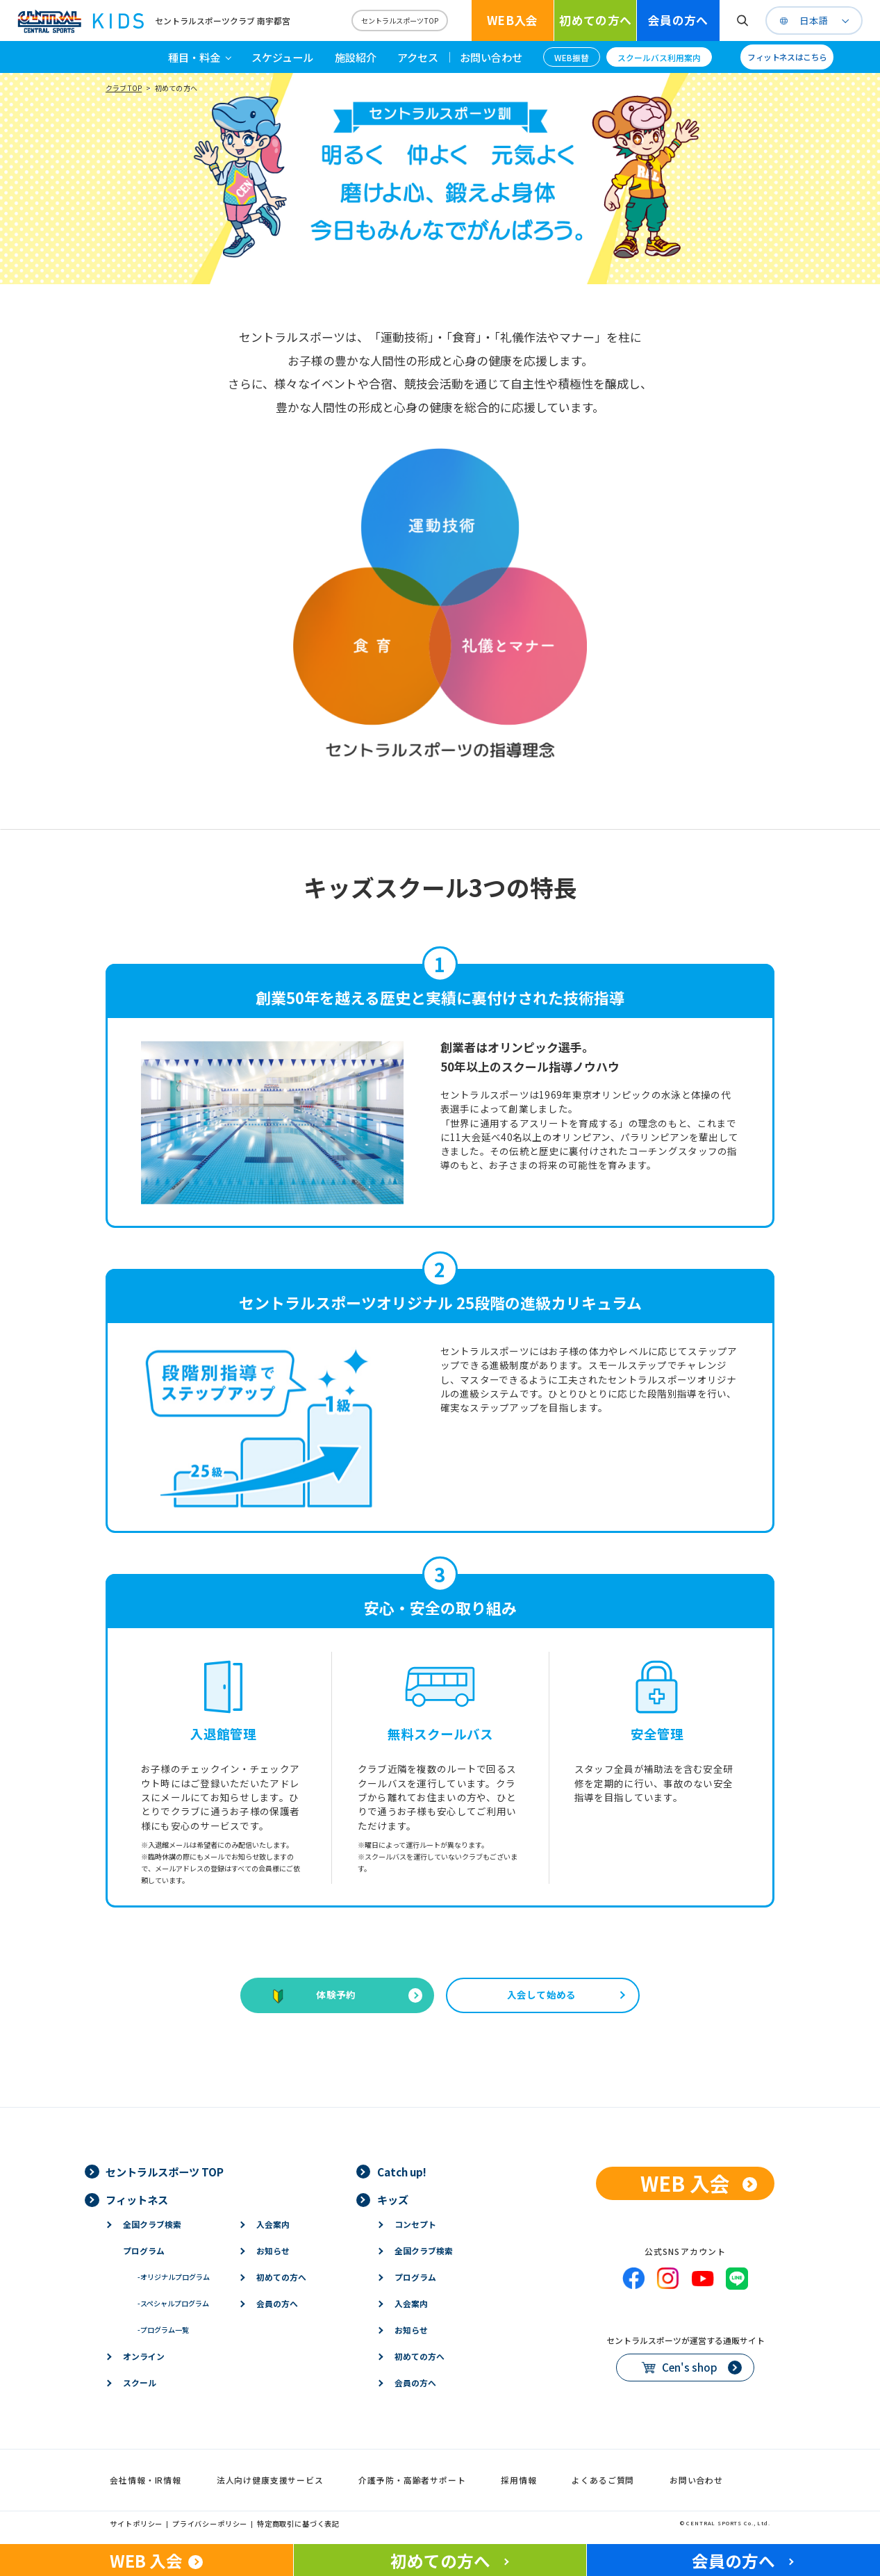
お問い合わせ (491, 57)
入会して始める (541, 1994)
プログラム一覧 (163, 2329)
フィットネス (137, 2199)
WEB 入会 (685, 2183)
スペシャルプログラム (173, 2303)
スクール (139, 2382)
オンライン (144, 2356)
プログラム (144, 2250)
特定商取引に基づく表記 (298, 2523)
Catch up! (401, 2171)
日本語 (814, 21)
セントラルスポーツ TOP (165, 2171)
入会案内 (273, 2224)
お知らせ (273, 2250)
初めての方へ (595, 19)
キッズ (392, 2199)
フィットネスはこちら (787, 57)
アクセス (417, 57)
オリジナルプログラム (174, 2277)
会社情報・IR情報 (145, 2480)
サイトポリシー (136, 2523)
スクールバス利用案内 (659, 57)
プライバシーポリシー (209, 2523)
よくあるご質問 (603, 2480)
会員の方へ (678, 19)
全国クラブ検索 (152, 2224)
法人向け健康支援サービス (270, 2480)
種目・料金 (194, 57)
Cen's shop (689, 2366)
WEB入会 (512, 19)
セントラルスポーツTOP (399, 20)
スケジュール (282, 57)
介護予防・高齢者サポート (411, 2480)
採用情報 (518, 2480)
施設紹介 (355, 57)
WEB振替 (571, 57)
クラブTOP (124, 88)
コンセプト (415, 2224)
